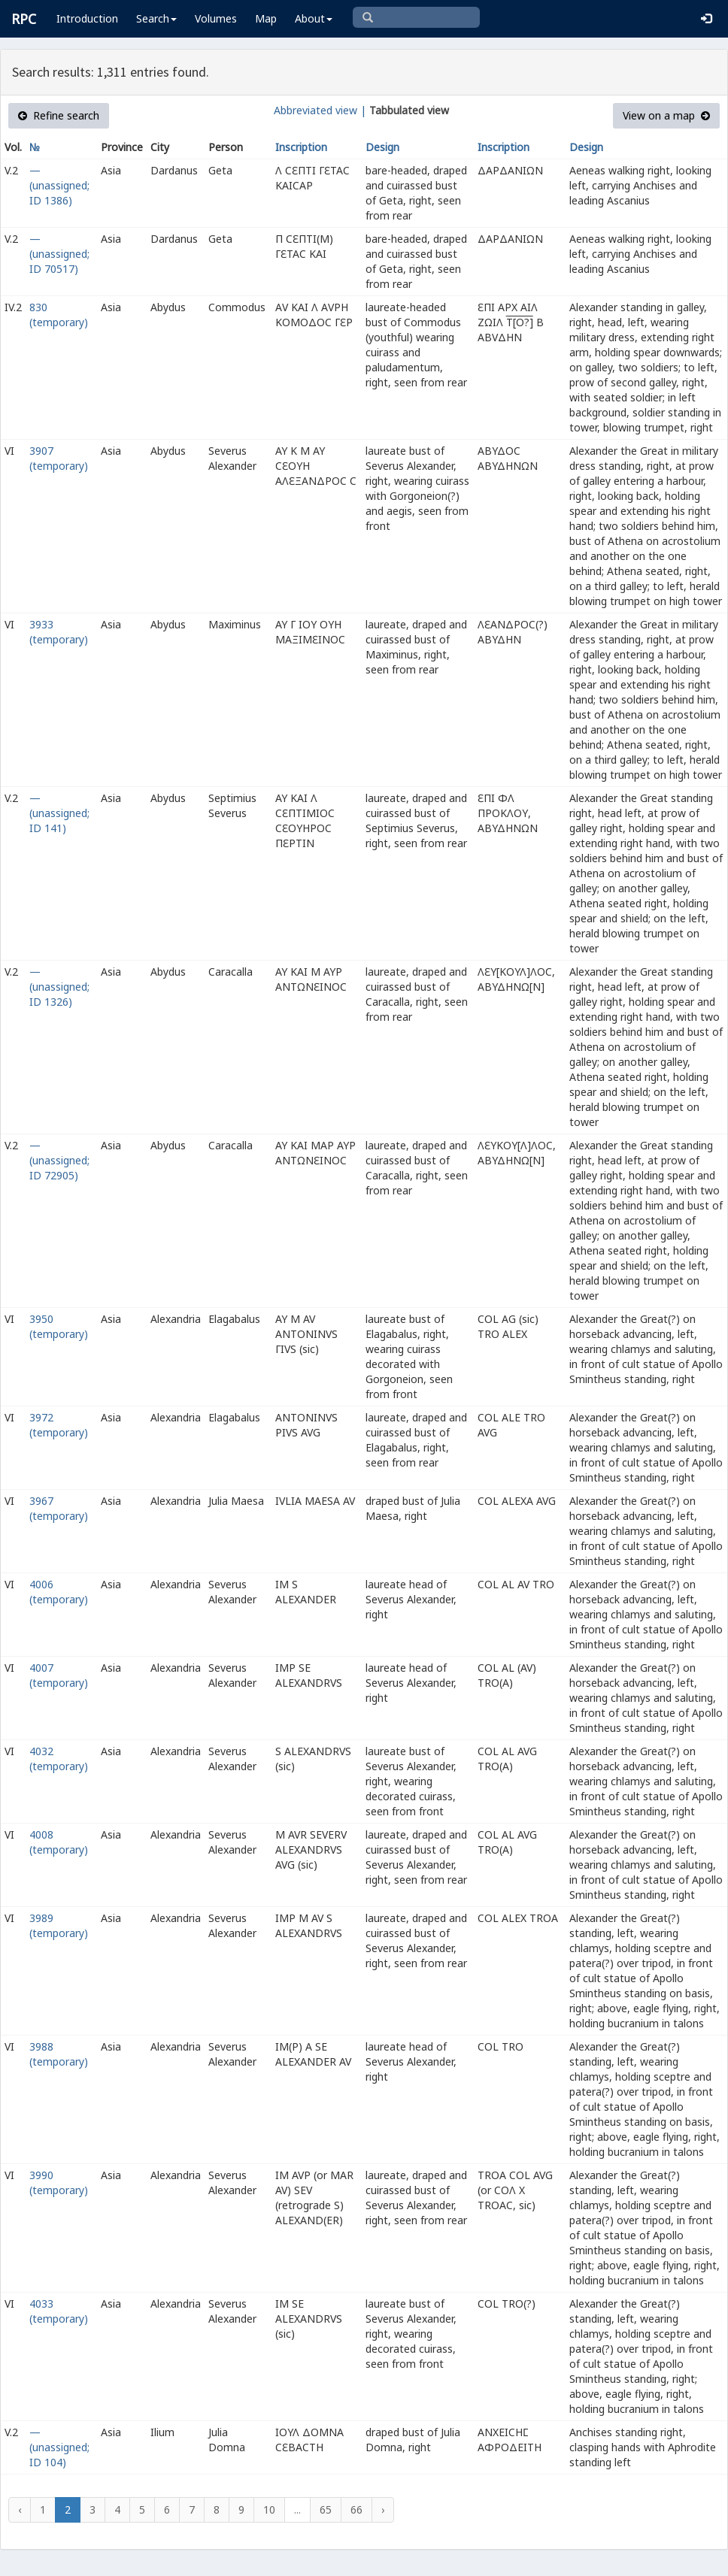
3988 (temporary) (58, 2054)
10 (269, 2509)
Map (266, 18)
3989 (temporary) (58, 1925)
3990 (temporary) (58, 2182)
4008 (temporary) (58, 1842)
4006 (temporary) (58, 1591)
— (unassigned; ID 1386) (59, 185)
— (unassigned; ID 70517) (59, 254)
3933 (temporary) (58, 631)
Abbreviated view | (320, 110)
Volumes (216, 18)
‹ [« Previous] (19, 2509)
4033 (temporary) (58, 2311)
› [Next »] (382, 2509)
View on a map (666, 115)
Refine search (58, 115)
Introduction (87, 18)
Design (382, 147)
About (313, 18)
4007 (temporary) (58, 1675)
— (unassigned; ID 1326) (59, 986)
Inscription (301, 147)
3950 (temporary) (58, 1326)
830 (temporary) (58, 314)
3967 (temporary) (58, 1508)
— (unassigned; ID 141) (59, 813)
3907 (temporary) (58, 458)
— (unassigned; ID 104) (59, 2447)
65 (326, 2509)
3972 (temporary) (58, 1424)
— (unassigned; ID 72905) (59, 1160)
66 (356, 2509)
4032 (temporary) (58, 1758)
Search (156, 18)
